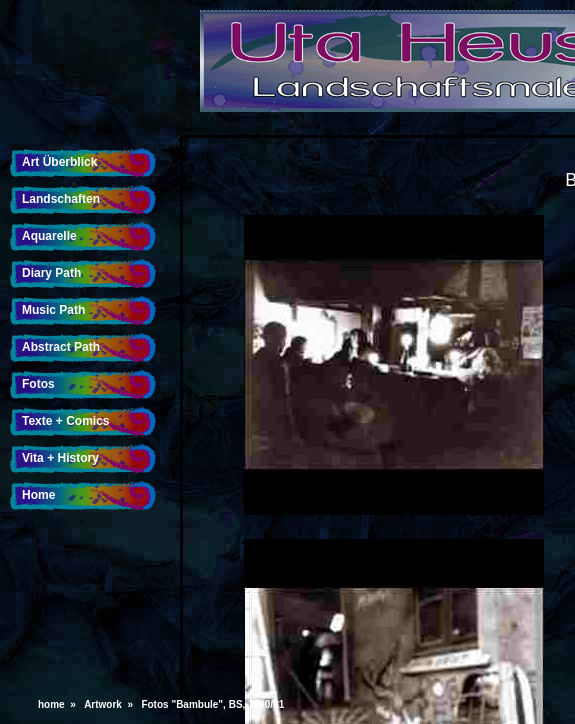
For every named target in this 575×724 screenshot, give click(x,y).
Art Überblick (59, 162)
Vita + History (60, 458)
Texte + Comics (65, 421)
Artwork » (111, 704)
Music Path (53, 310)
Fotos (38, 384)
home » (59, 704)
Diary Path (51, 273)
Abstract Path (61, 347)
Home (38, 495)
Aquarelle (49, 236)
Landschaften (61, 199)
